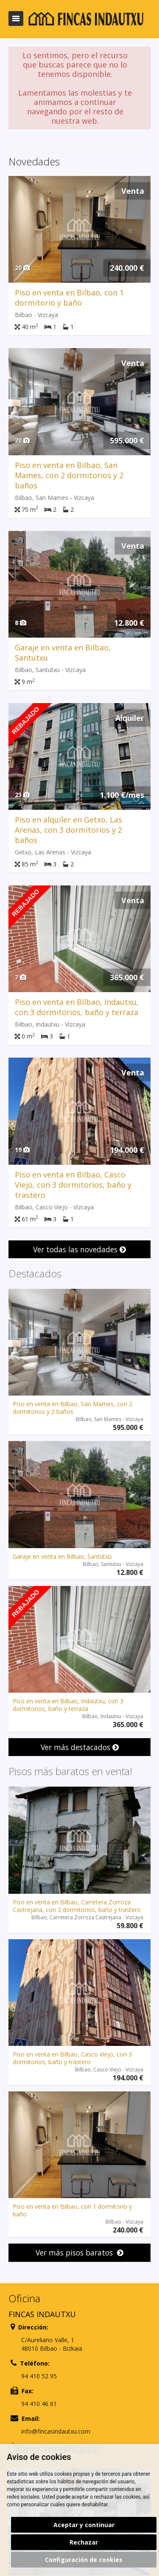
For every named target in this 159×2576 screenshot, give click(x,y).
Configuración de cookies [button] (84, 2560)
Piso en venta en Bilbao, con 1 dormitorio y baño (69, 297)
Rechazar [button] (84, 2542)
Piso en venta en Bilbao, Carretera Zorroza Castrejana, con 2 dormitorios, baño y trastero (77, 1906)
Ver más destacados (80, 1747)
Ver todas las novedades (79, 1249)
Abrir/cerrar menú (15, 18)
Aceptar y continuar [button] (83, 2525)
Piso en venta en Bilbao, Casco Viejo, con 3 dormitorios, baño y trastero (73, 1184)
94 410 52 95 (39, 2376)
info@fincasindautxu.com (55, 2431)
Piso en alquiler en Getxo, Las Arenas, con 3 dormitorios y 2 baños (68, 829)
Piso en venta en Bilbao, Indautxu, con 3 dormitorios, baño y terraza (77, 1007)
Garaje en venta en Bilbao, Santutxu (62, 1556)
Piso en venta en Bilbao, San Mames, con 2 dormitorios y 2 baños (69, 475)
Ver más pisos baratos (79, 2252)
